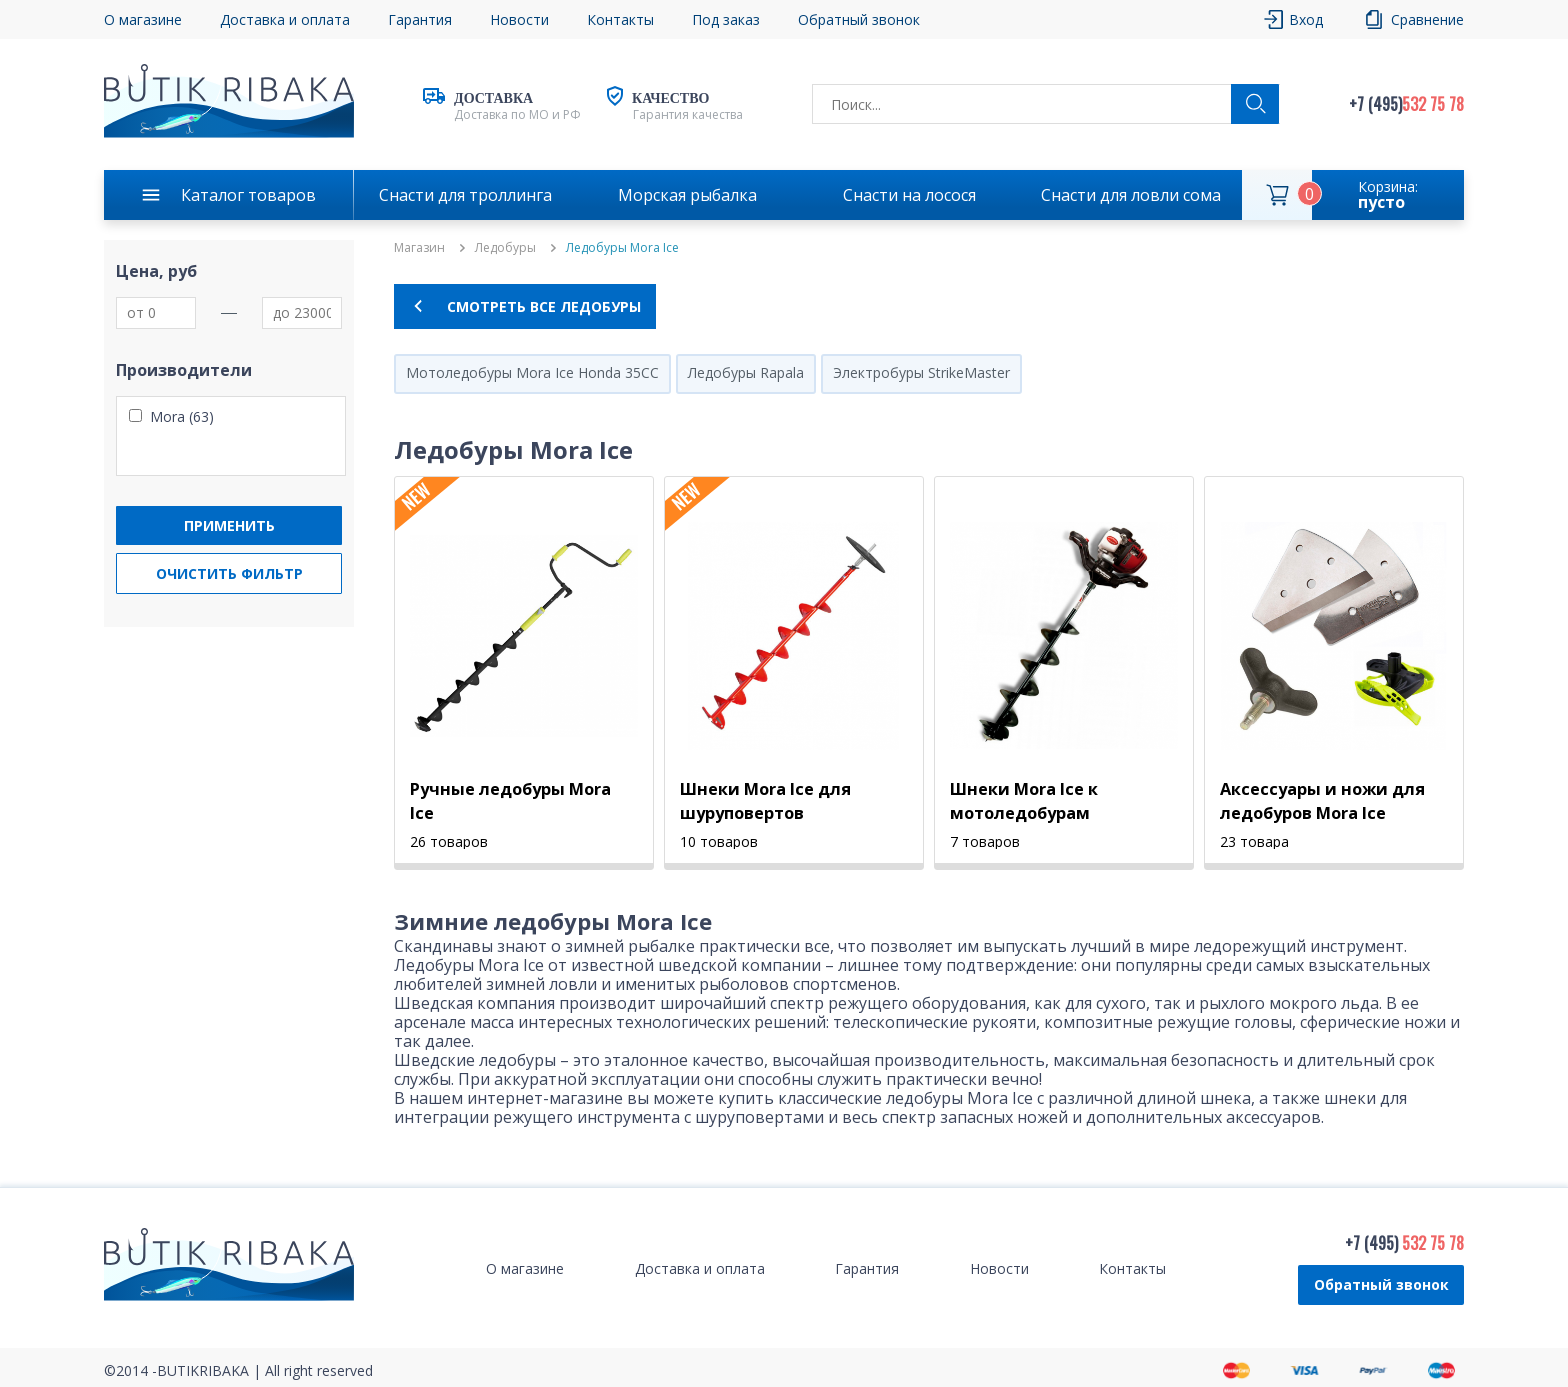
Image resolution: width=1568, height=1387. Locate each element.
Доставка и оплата (285, 19)
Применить (229, 525)
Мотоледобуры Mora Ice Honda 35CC (532, 372)
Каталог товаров (248, 195)
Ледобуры (505, 248)
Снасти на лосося (909, 195)
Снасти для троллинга (465, 195)
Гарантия (420, 19)
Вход (1306, 19)
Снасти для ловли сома (1131, 195)
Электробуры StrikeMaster (921, 372)
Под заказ (726, 19)
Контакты (620, 19)
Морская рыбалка (687, 195)
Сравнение (1427, 19)
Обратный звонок (859, 19)
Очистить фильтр (229, 573)
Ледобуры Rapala (746, 372)
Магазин (419, 248)
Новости (519, 19)
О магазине (143, 19)
